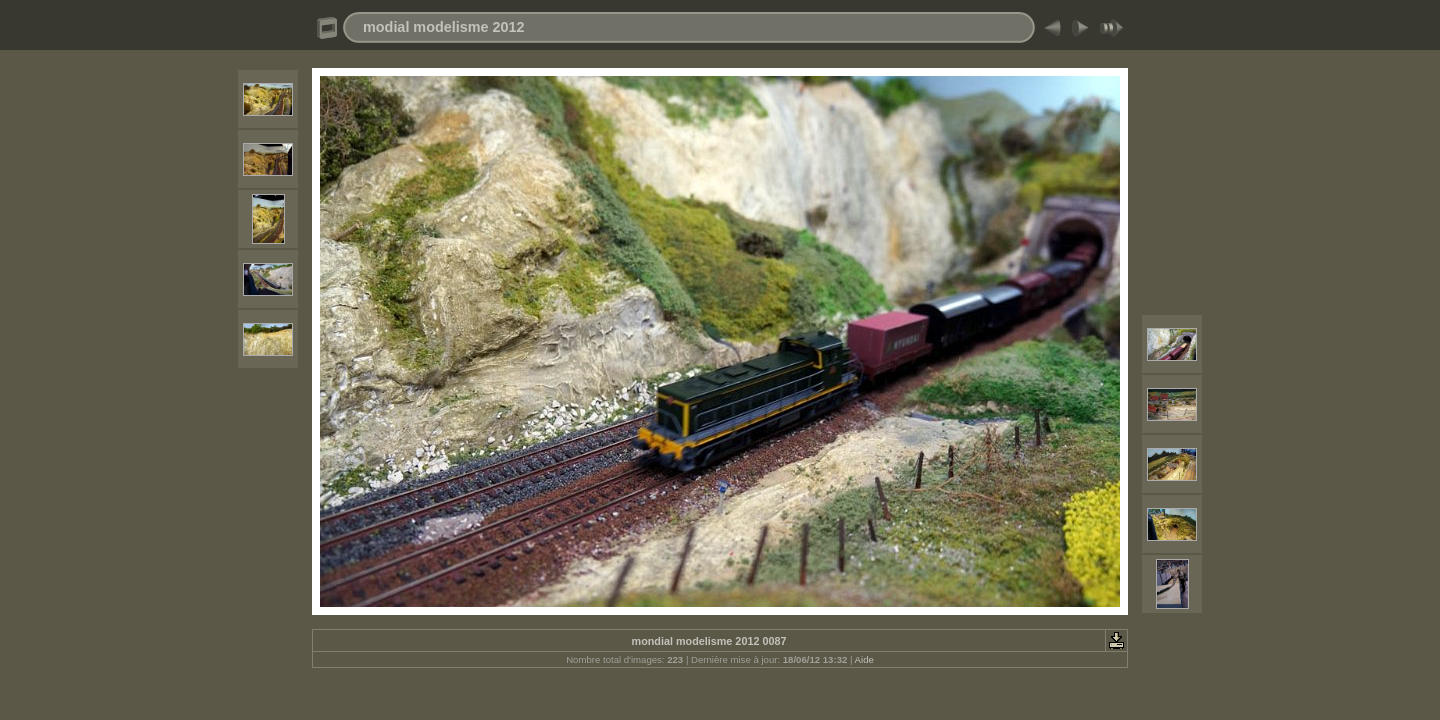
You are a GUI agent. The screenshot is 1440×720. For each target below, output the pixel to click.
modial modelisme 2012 (444, 27)
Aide (864, 659)
